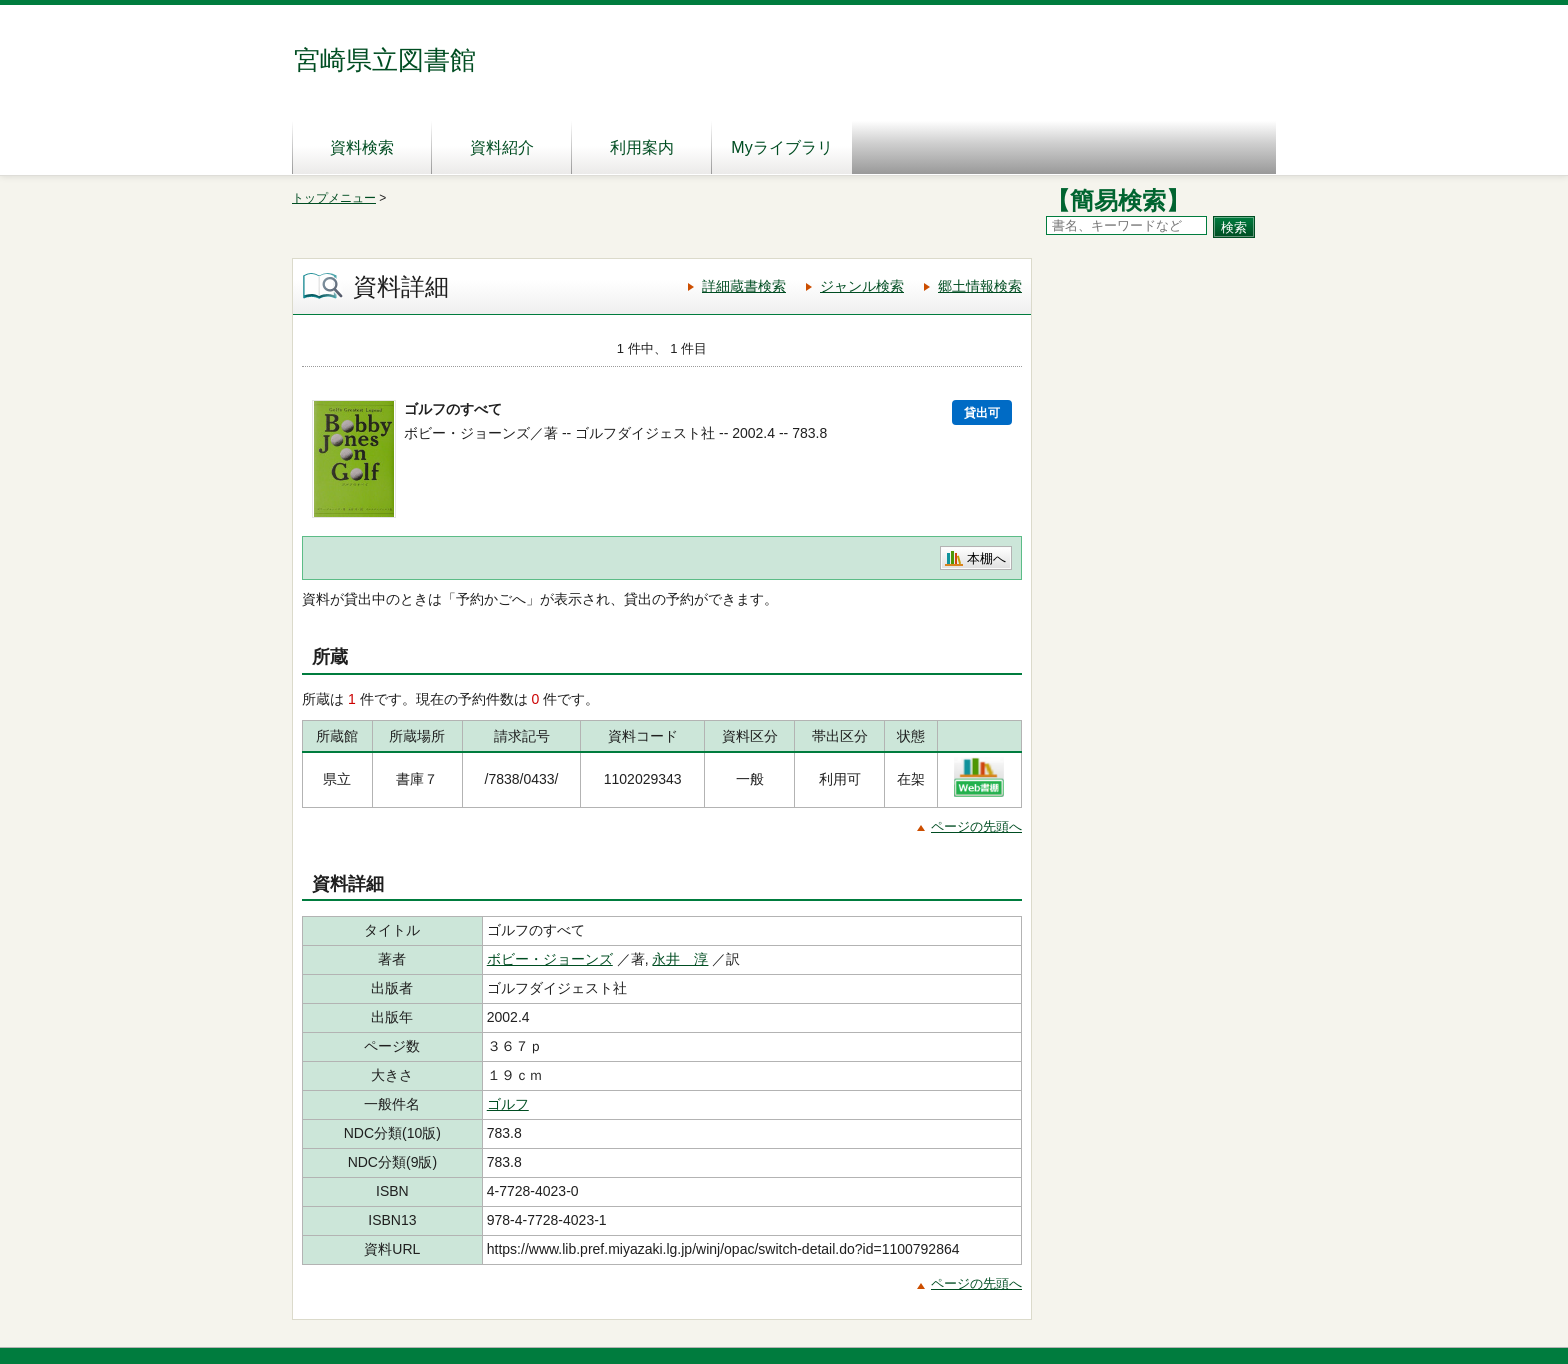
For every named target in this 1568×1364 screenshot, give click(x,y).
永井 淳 (680, 959)
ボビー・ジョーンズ (550, 959)
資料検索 (362, 147)
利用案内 (642, 147)
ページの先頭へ (976, 826)
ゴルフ (508, 1104)
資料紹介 (502, 147)
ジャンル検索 (862, 286)
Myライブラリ (781, 147)
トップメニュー (334, 198)
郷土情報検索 (980, 286)
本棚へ (986, 558)
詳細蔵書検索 (744, 286)
